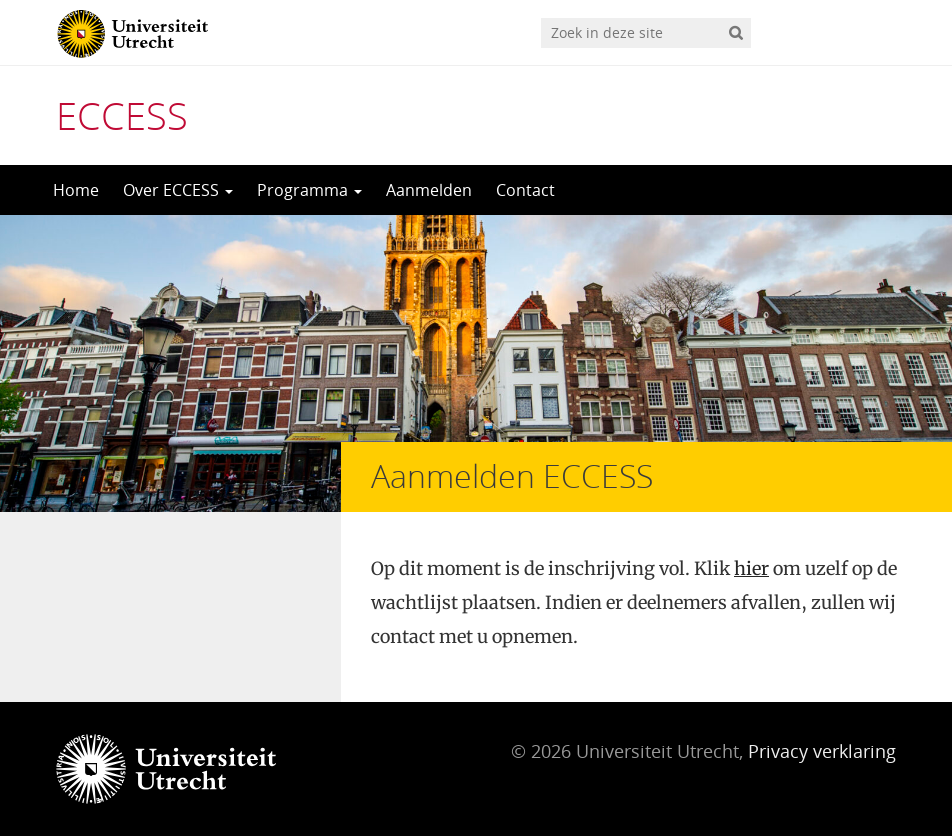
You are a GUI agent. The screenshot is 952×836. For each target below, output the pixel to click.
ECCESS (122, 115)
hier (751, 568)
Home (76, 190)
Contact (525, 190)
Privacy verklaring (822, 751)
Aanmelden (429, 190)
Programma (309, 190)
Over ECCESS (178, 190)
